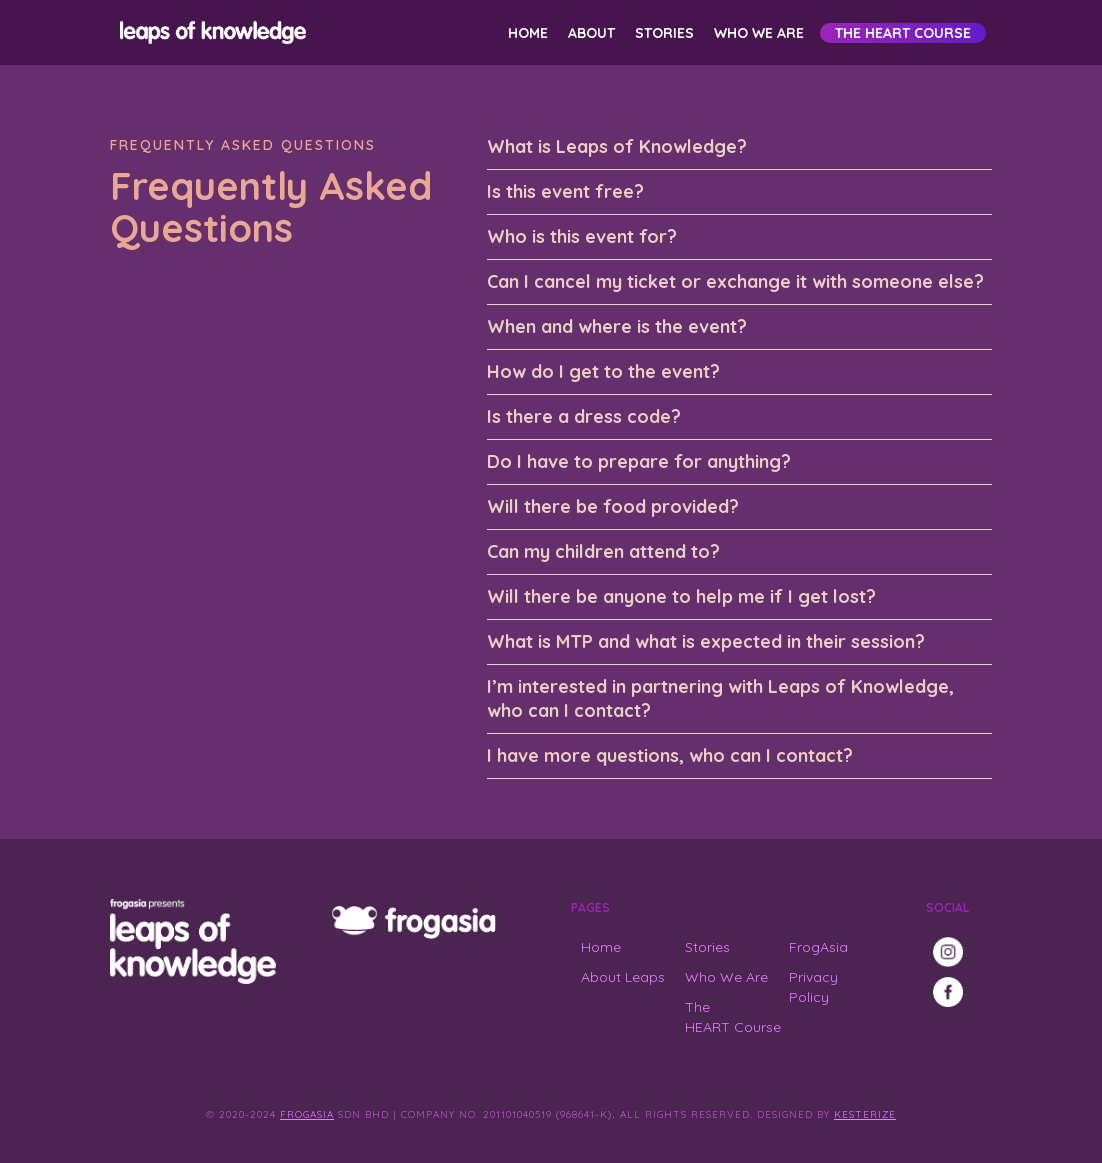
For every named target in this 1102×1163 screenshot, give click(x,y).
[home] (210, 32)
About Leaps (623, 977)
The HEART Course (903, 33)
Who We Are (759, 33)
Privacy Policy (813, 987)
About (591, 33)
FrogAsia (818, 947)
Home (528, 33)
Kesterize (865, 1114)
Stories (664, 33)
